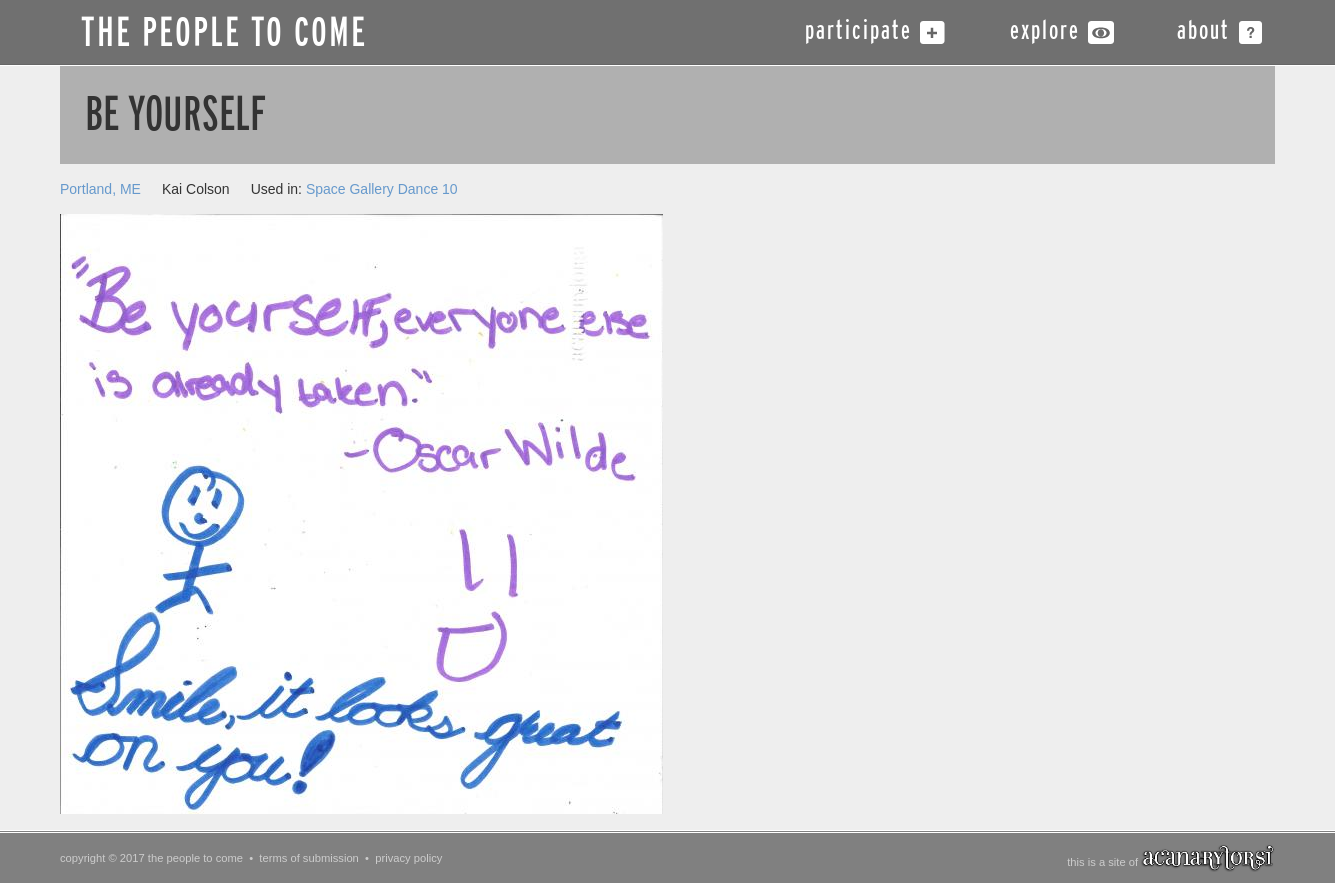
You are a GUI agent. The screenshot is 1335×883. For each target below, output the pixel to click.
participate (858, 32)
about (1203, 32)
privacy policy (408, 858)
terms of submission (308, 858)
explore (1045, 32)
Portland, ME (100, 189)
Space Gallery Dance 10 (382, 189)
